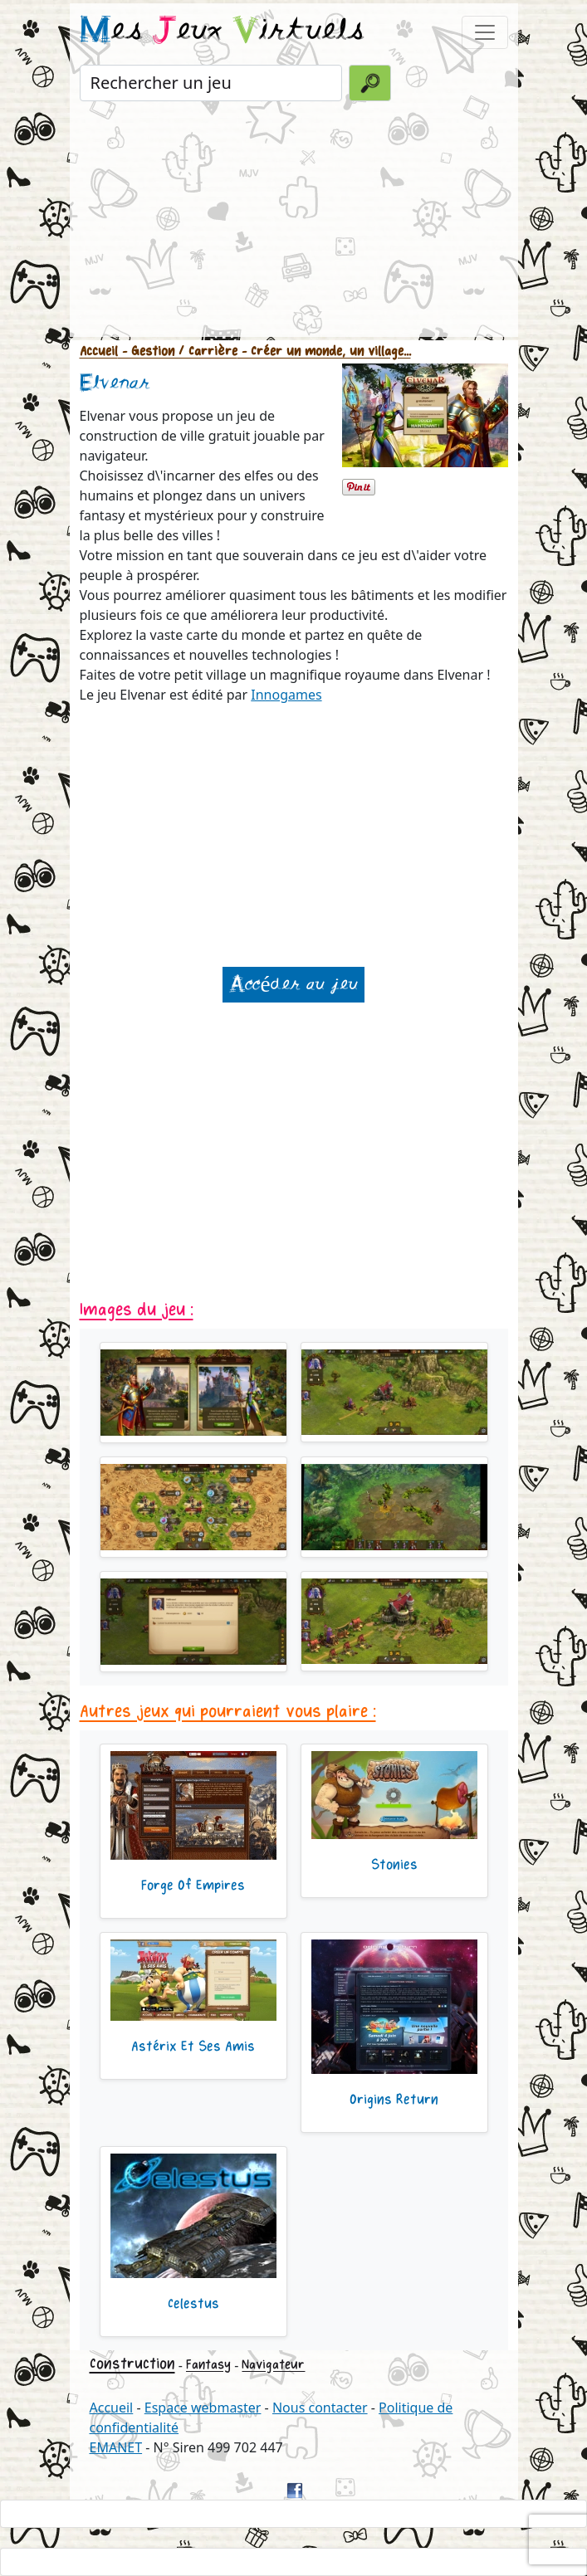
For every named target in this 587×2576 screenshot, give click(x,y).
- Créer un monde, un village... (324, 351)
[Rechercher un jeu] (211, 83)
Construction (132, 2364)
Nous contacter (320, 2407)
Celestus (193, 2304)
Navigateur (273, 2365)
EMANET (116, 2447)
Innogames (286, 694)
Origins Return (394, 2100)
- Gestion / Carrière (177, 351)
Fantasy (208, 2365)
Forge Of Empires (193, 1885)
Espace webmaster (203, 2407)
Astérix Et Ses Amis (193, 2046)
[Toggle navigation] (485, 32)
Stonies (394, 1865)
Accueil (99, 351)
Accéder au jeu (293, 984)
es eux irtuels (222, 31)
